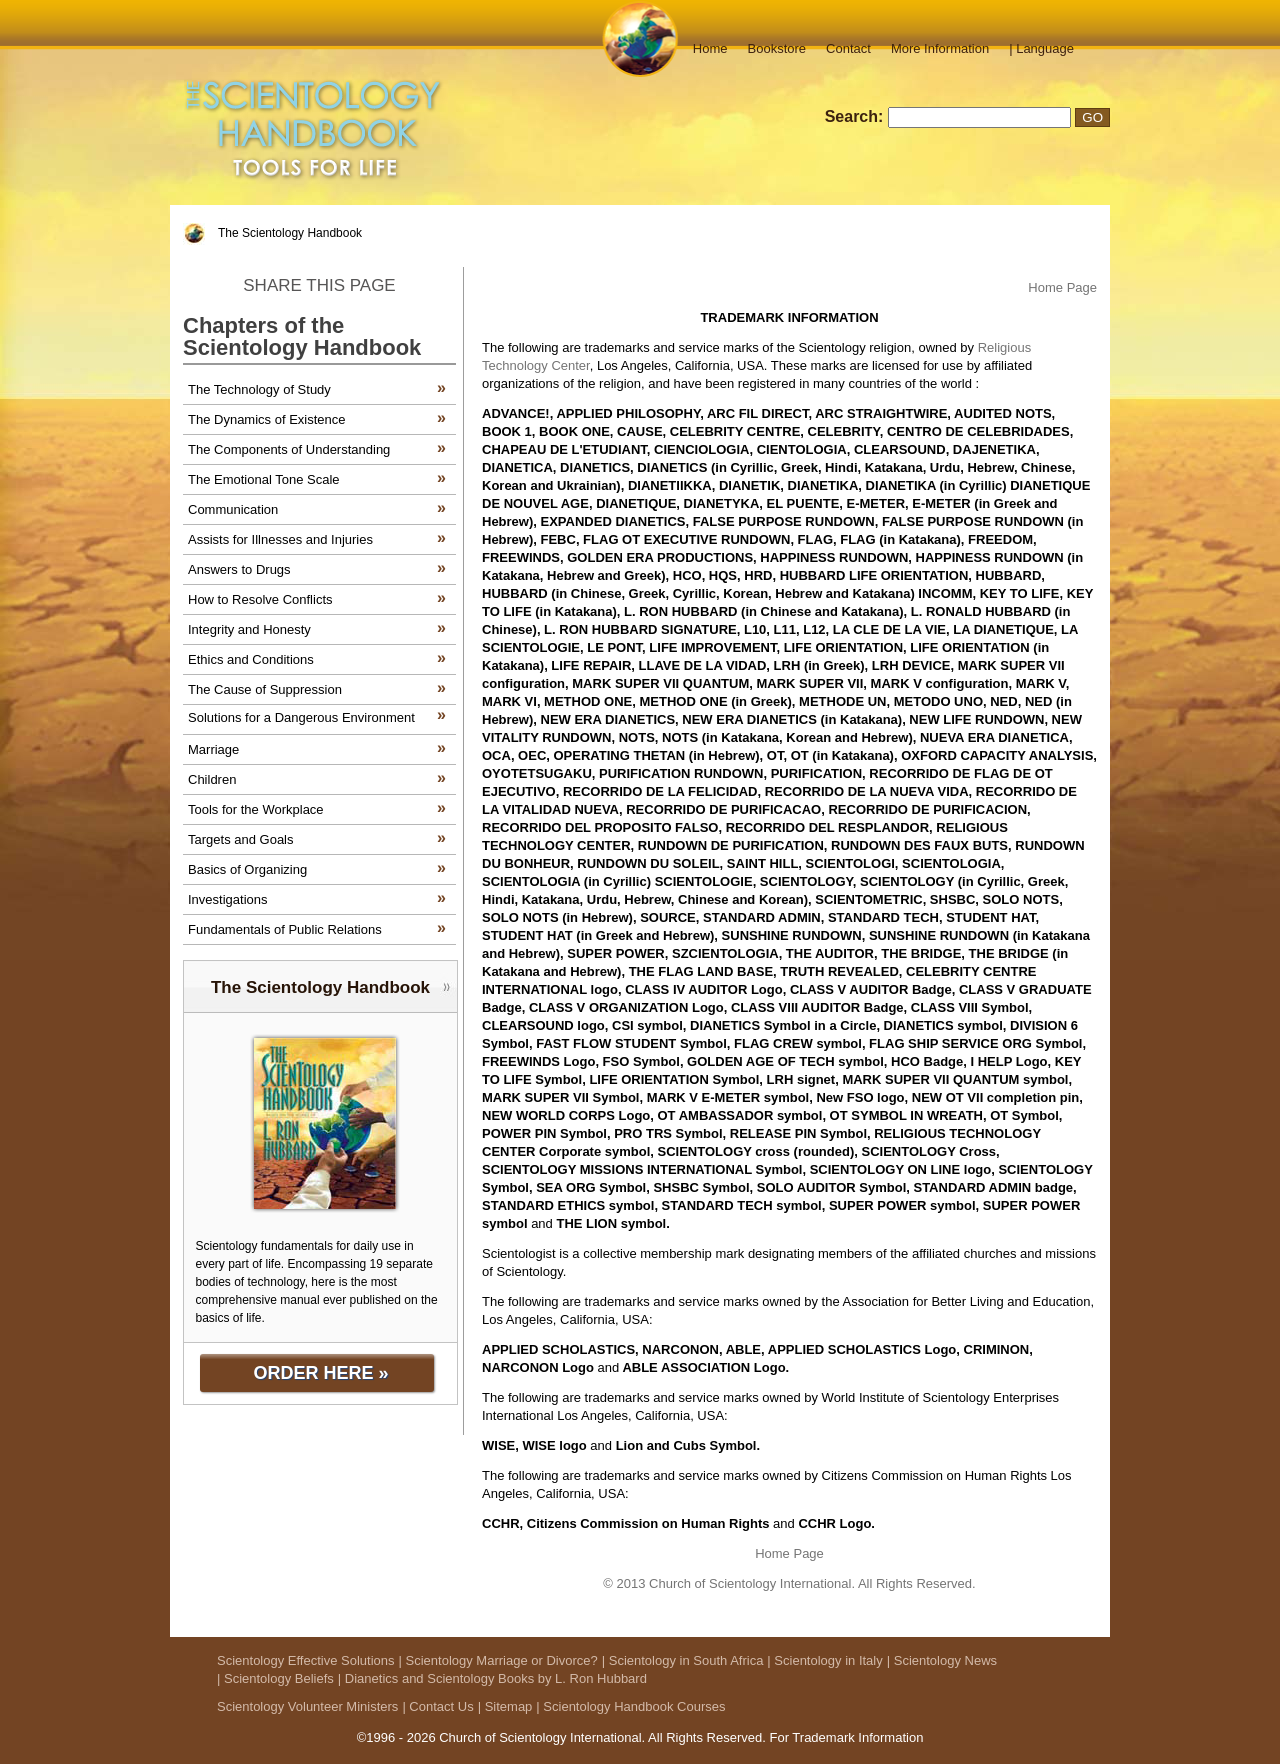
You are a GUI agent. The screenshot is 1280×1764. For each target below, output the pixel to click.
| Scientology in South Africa (683, 1660)
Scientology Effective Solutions (306, 1660)
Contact (848, 48)
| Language (1041, 48)
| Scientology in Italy (824, 1660)
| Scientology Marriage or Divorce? (498, 1660)
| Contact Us (437, 1706)
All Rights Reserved (705, 1737)
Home (710, 48)
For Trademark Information (846, 1737)
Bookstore (777, 48)
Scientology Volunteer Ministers (307, 1706)
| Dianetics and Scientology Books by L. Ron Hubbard (492, 1678)
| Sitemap (505, 1706)
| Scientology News (942, 1660)
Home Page (1062, 287)
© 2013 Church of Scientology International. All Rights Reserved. (789, 1583)
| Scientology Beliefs (275, 1678)
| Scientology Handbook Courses (630, 1706)
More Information (940, 48)
